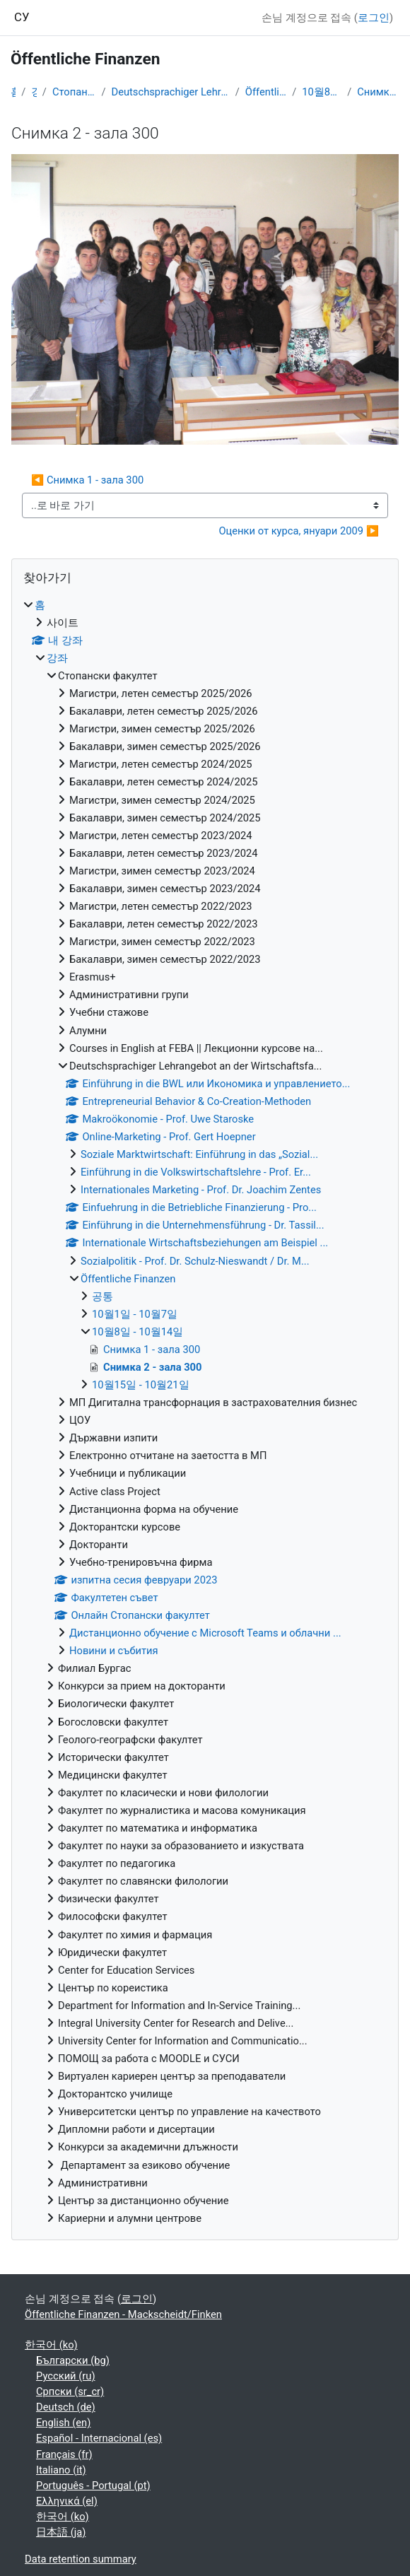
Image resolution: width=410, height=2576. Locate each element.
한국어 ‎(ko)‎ (51, 2344)
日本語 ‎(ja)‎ (61, 2532)
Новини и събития (113, 1650)
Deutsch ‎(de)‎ (65, 2407)
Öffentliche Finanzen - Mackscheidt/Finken (123, 2314)
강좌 (33, 92)
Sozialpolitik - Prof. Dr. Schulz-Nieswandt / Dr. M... (195, 1261)
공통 (102, 1296)
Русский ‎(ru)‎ (65, 2376)
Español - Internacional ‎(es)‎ (99, 2438)
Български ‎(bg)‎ (73, 2360)
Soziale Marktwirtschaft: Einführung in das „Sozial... (199, 1154)
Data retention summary (80, 2559)
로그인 (374, 17)
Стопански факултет (73, 92)
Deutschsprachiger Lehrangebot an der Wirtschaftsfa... (170, 92)
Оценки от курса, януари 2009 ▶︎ (298, 531)
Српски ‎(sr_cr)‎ (70, 2391)
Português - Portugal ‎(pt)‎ (93, 2485)
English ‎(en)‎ (63, 2422)
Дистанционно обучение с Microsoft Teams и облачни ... (205, 1633)
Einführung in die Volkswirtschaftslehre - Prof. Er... (196, 1172)
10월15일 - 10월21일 (140, 1384)
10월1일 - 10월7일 (134, 1314)
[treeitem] (205, 1411)
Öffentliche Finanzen (265, 92)
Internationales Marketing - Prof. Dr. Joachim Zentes (201, 1189)
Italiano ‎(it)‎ (61, 2470)
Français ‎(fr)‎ (64, 2454)
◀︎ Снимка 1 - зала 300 (87, 480)
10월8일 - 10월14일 (321, 92)
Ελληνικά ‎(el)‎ (67, 2501)
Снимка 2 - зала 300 (378, 92)
